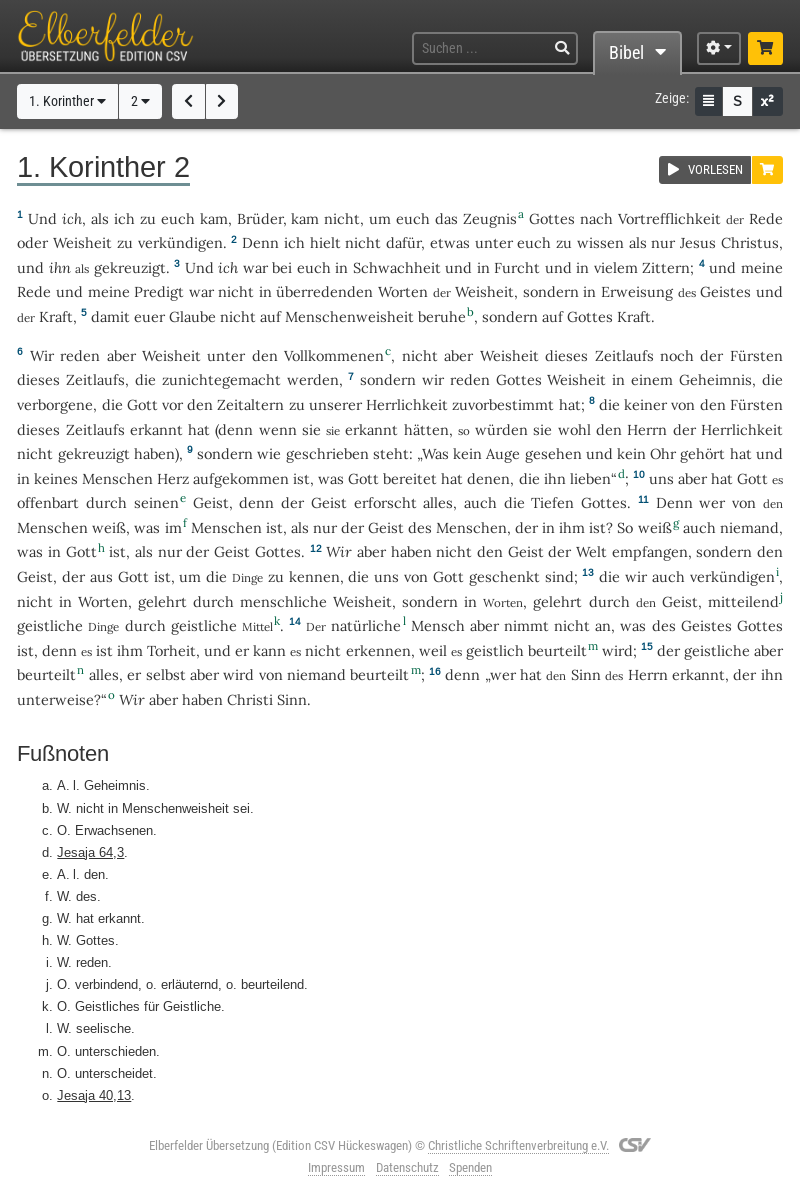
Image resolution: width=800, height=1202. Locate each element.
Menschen (117, 478)
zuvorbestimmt (503, 404)
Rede (766, 218)
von (416, 576)
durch (106, 502)
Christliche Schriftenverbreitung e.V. (518, 1145)
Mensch (438, 625)
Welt (591, 551)
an (603, 625)
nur (663, 242)
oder (32, 242)
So (625, 527)
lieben (590, 478)
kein (467, 453)
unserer (335, 404)
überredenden (324, 291)
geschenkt (504, 576)
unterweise (55, 699)
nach (596, 218)
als (638, 242)
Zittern (666, 267)
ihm (572, 527)
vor (172, 404)
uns (661, 478)
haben (202, 699)
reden (80, 355)
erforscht (385, 502)
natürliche (366, 625)
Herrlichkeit (407, 404)
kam (214, 218)
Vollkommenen (334, 355)
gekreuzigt (130, 267)
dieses (566, 355)
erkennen (378, 650)
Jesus (698, 242)
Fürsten (756, 355)
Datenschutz (407, 1167)
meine (762, 267)
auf (270, 316)
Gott (142, 404)
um (190, 576)
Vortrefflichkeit (669, 218)
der (711, 355)
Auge (503, 453)
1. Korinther (67, 101)
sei (241, 808)
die (145, 379)
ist (104, 650)
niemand (749, 527)
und (30, 267)
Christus (750, 242)
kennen (314, 576)
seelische (103, 1028)
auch (480, 502)
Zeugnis (490, 218)
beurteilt (557, 650)
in (341, 267)
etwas (450, 242)
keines (56, 478)
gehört (702, 453)
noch (677, 355)
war (255, 267)
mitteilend (743, 601)
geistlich (495, 650)
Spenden (470, 1167)
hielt (325, 242)
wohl (574, 429)
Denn (260, 242)
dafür (403, 242)
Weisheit (82, 242)
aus (101, 576)
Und (42, 218)
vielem (616, 267)
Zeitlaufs (624, 355)
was (331, 478)
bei (282, 267)
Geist (211, 502)
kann (269, 650)
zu (148, 218)
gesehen (553, 453)
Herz (173, 478)
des (420, 527)
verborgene (55, 404)
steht (391, 453)
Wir (339, 551)
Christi (250, 699)
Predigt (159, 291)
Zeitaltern (250, 404)
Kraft (56, 316)
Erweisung (637, 291)
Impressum (336, 1167)
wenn (278, 429)
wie (269, 453)
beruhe (442, 316)
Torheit (171, 650)
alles (438, 502)
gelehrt (162, 601)
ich (72, 218)
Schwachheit (397, 267)
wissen (600, 242)
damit (110, 316)
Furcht (517, 267)
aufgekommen (241, 478)
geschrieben (327, 453)
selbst (166, 674)
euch (178, 218)
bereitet (410, 478)
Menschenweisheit (349, 316)
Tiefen (552, 502)
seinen (156, 502)
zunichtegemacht (221, 379)
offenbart (48, 502)
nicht (342, 218)
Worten (403, 291)
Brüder (260, 218)
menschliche (283, 601)
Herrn (647, 429)
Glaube (192, 316)
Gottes (552, 218)
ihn (60, 267)
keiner (645, 404)
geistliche (50, 625)
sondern (551, 291)
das (446, 218)
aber (121, 355)
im (173, 527)
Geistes (725, 291)
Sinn (586, 674)
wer (712, 502)
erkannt (156, 429)
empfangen (650, 551)
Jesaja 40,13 (94, 1095)
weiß (109, 527)
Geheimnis (715, 379)
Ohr (663, 453)
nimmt (526, 625)
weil (433, 650)
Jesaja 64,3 (90, 852)
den (265, 355)
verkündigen (180, 242)
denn (235, 429)
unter (494, 242)
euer (149, 316)
